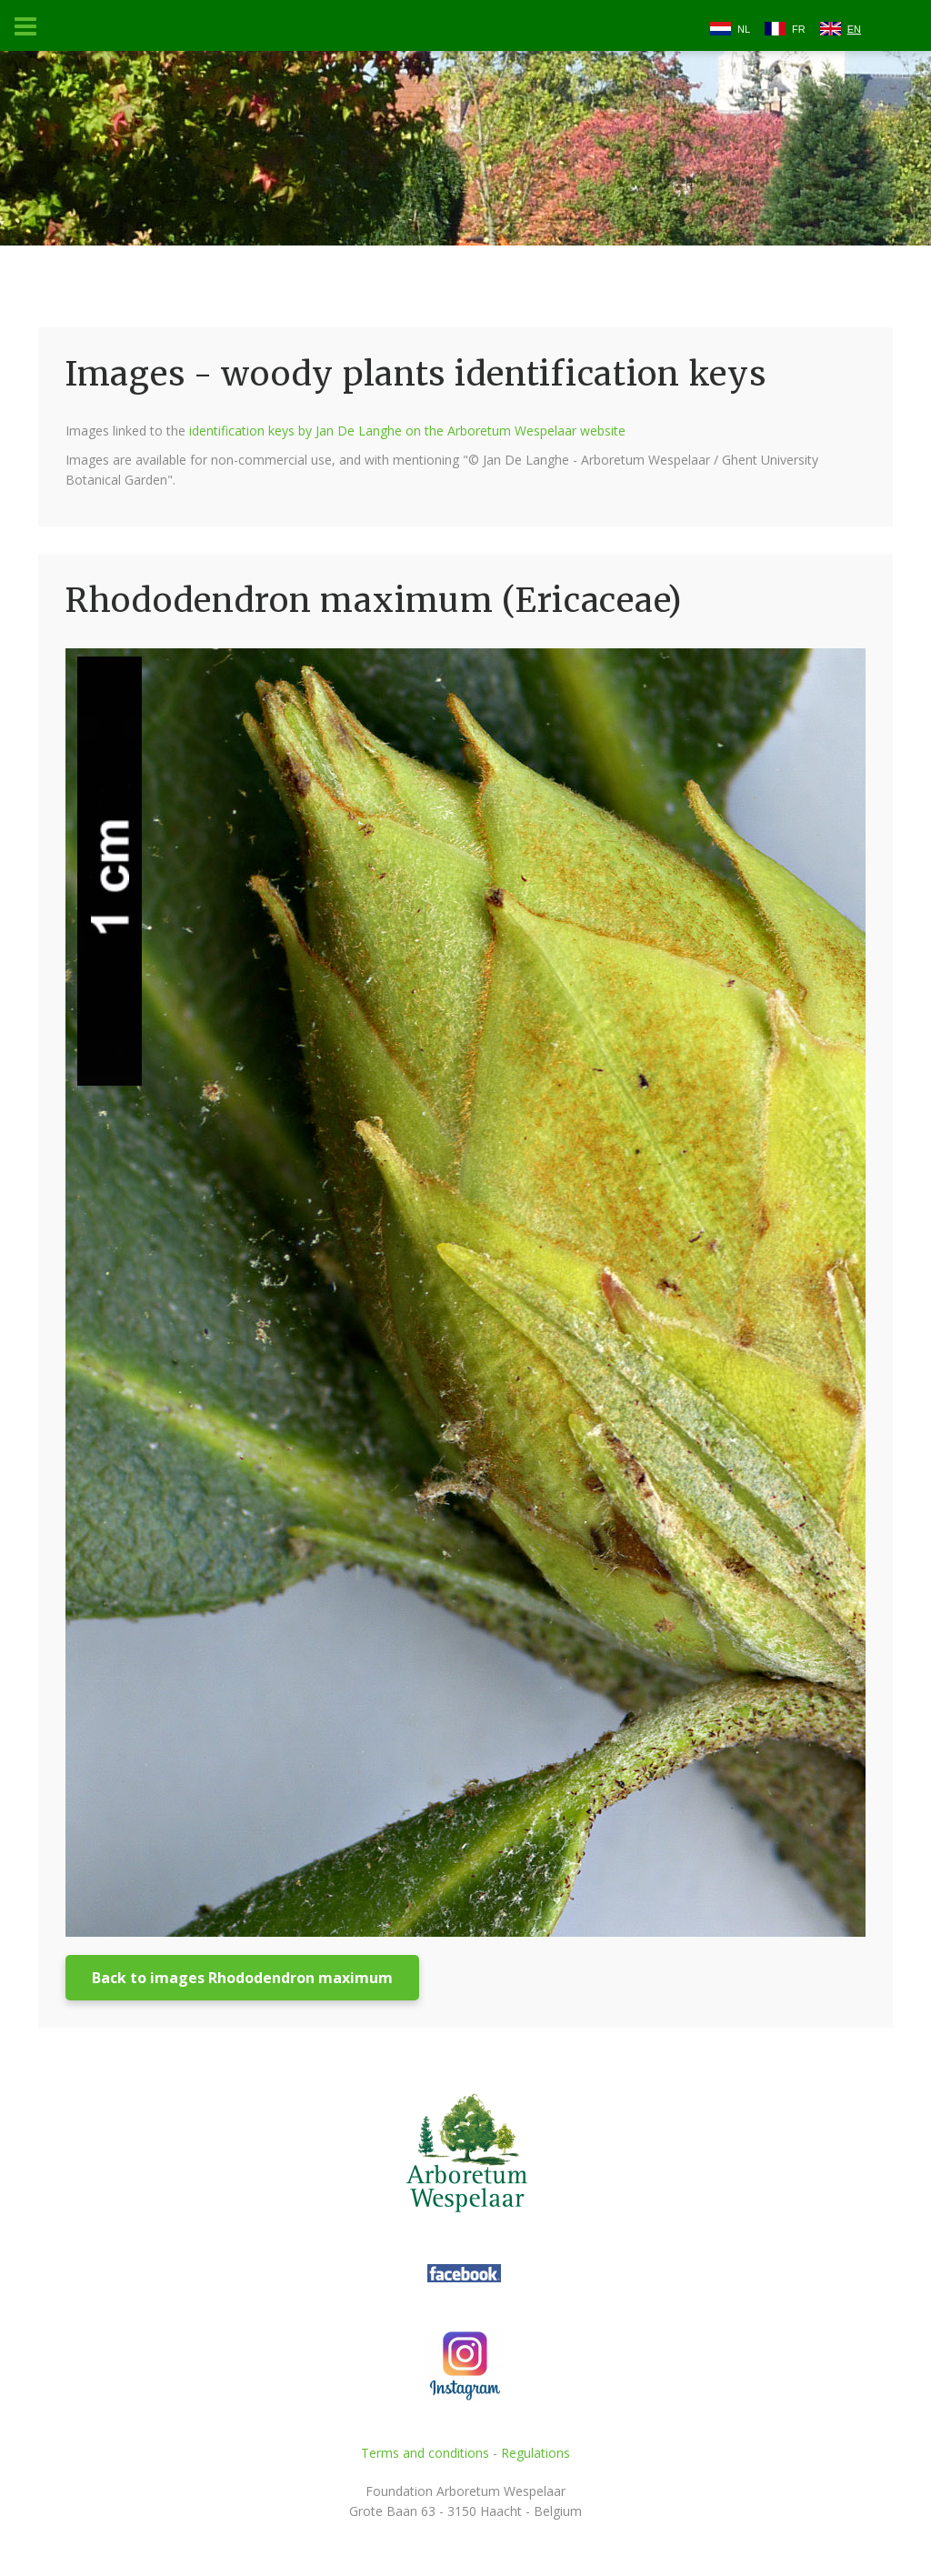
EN (854, 29)
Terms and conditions (425, 2452)
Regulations (535, 2452)
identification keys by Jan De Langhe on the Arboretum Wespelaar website (407, 430)
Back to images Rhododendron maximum (242, 1978)
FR (799, 29)
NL (743, 29)
